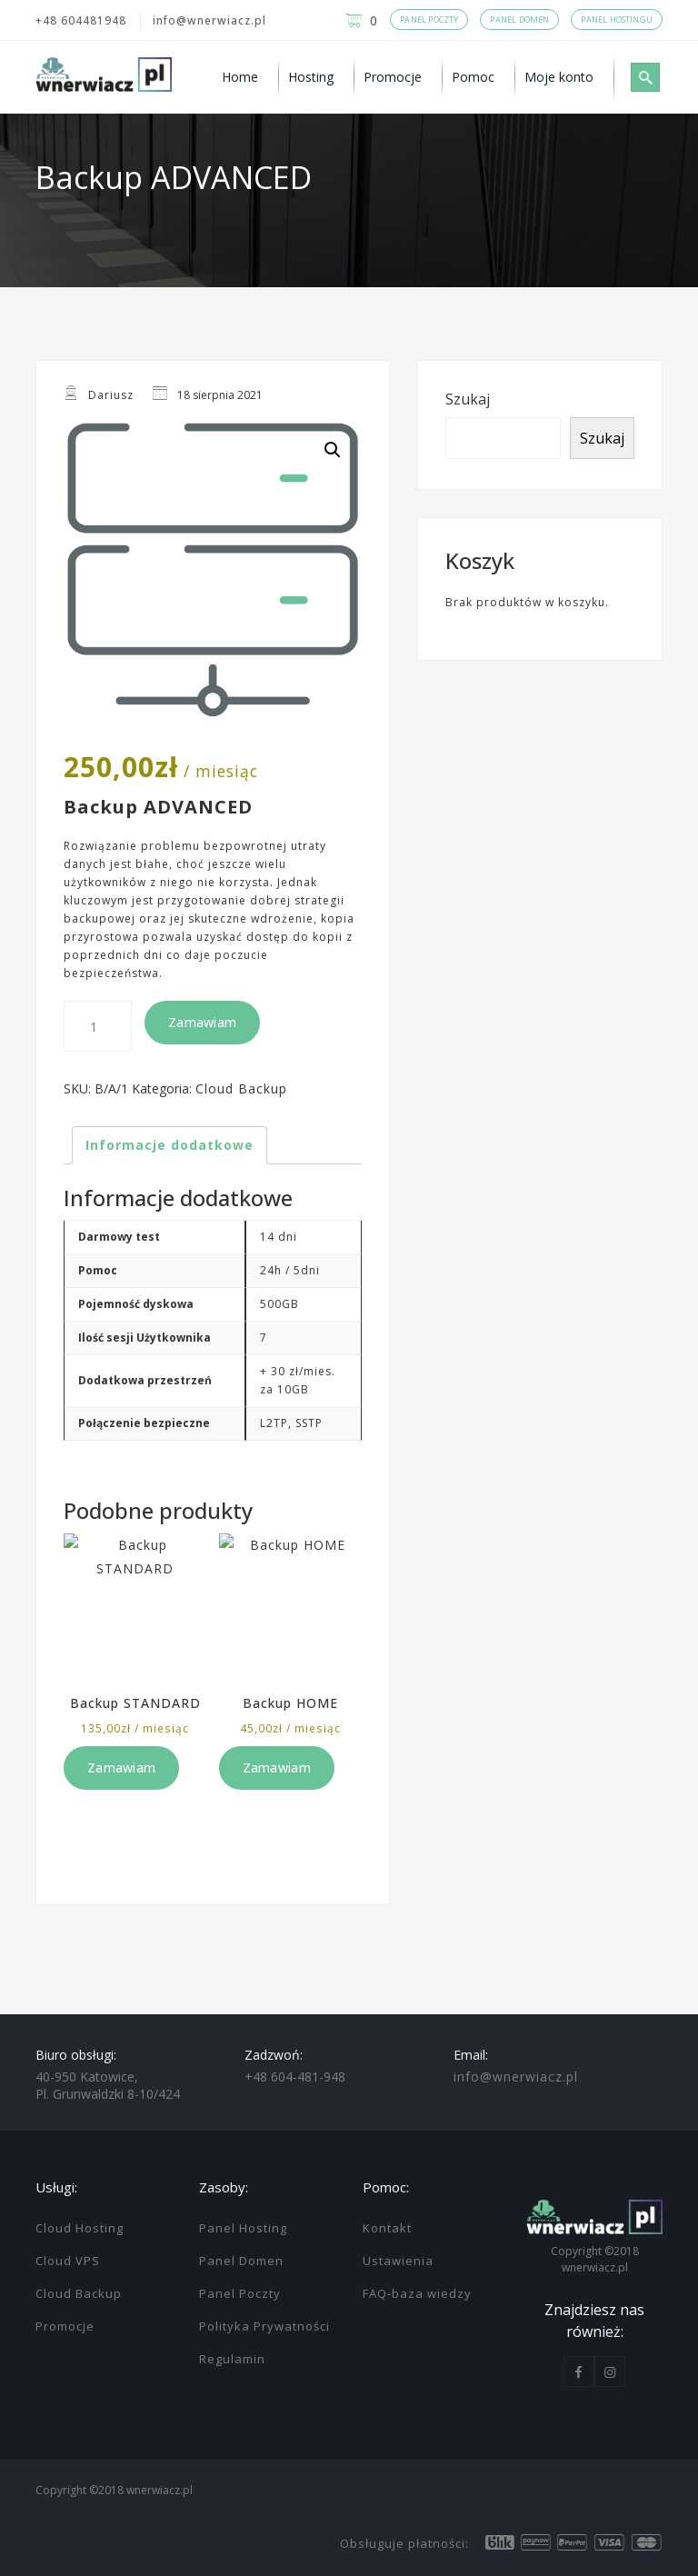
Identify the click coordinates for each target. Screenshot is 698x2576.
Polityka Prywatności (264, 2326)
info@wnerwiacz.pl (209, 20)
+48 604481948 (80, 20)
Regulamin (232, 2359)
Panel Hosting (243, 2228)
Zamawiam (202, 1022)
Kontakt (387, 2228)
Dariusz (111, 395)
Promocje (65, 2326)
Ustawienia (398, 2260)
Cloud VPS (67, 2260)
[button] (332, 450)
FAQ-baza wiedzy (417, 2293)
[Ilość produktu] (98, 1026)
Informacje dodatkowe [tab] (169, 1144)
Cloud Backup (241, 1088)
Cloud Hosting (79, 2228)
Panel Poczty (240, 2293)
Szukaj (467, 399)
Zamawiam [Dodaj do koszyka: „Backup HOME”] (277, 1767)
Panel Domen (241, 2260)
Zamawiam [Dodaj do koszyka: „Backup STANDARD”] (121, 1767)
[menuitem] (246, 77)
